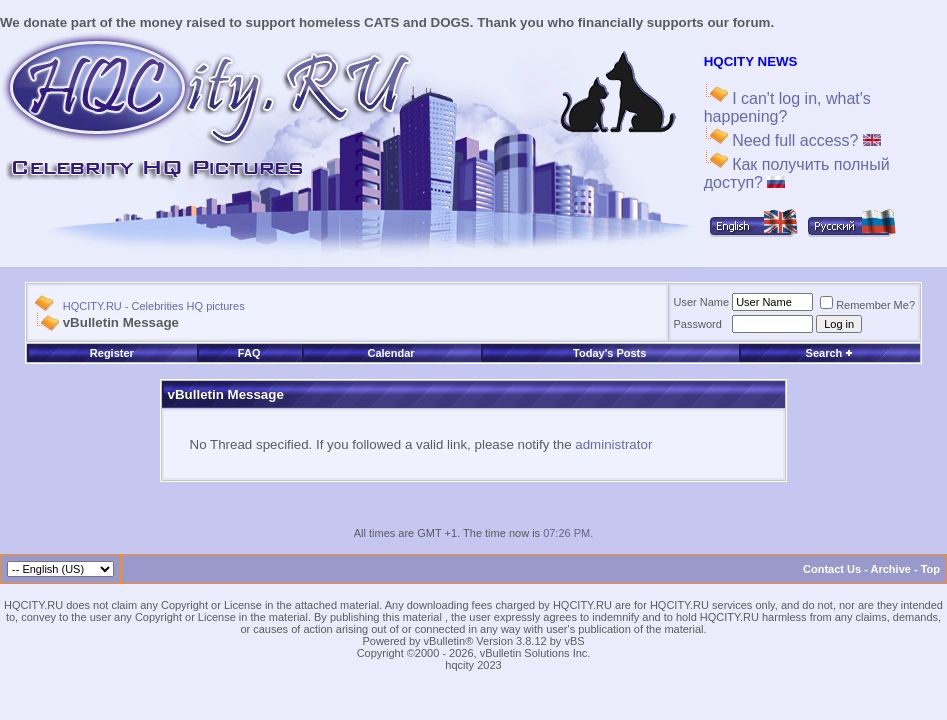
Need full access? (804, 140)
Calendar (391, 353)
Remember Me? (867, 305)
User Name (702, 302)
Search (830, 353)
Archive (891, 569)
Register (112, 353)
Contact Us (832, 569)
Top (930, 569)
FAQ (249, 353)
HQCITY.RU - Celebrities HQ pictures (154, 306)
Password (698, 324)
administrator (613, 444)
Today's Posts (609, 353)
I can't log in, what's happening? (787, 107)
